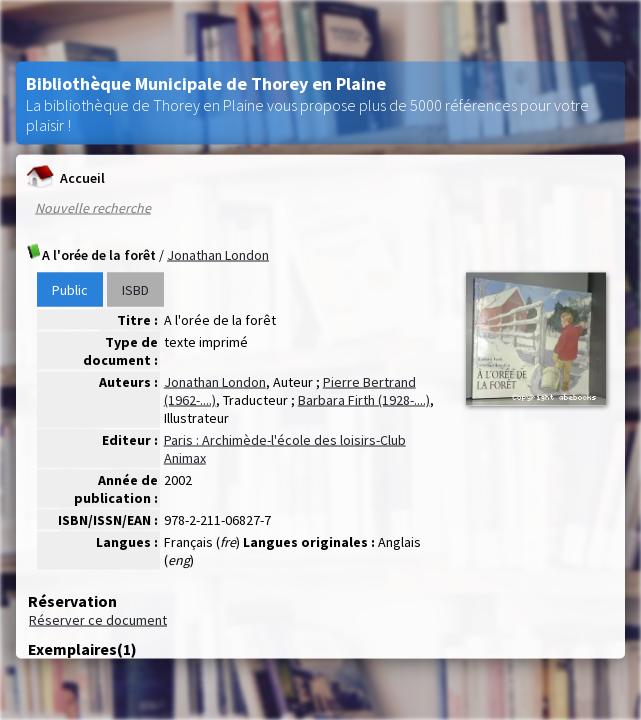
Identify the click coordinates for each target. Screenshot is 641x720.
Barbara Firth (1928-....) (364, 400)
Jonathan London (218, 255)
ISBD (135, 290)
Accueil (65, 177)
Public (70, 290)
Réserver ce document (98, 620)
